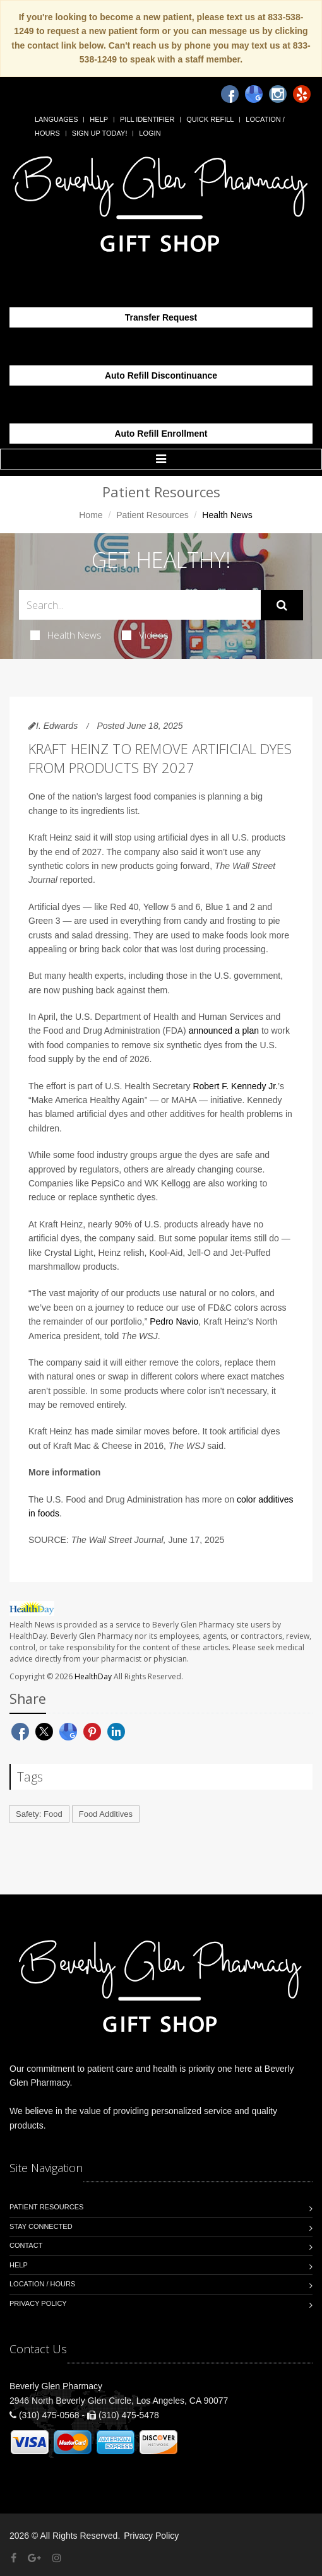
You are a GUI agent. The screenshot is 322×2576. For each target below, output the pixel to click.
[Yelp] (302, 94)
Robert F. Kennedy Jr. (235, 1086)
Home (90, 515)
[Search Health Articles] (140, 605)
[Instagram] (278, 94)
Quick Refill (210, 119)
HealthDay (93, 1676)
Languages (56, 119)
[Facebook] (230, 94)
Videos (145, 635)
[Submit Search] (282, 605)
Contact (25, 2245)
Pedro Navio (174, 1321)
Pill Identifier (147, 119)
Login (149, 133)
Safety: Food (39, 1814)
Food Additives (106, 1814)
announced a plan (224, 1030)
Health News (66, 635)
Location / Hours (42, 2284)
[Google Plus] (34, 2558)
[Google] (254, 94)
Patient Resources (152, 515)
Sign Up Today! (100, 133)
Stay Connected (41, 2226)
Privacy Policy (38, 2303)
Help (99, 119)
